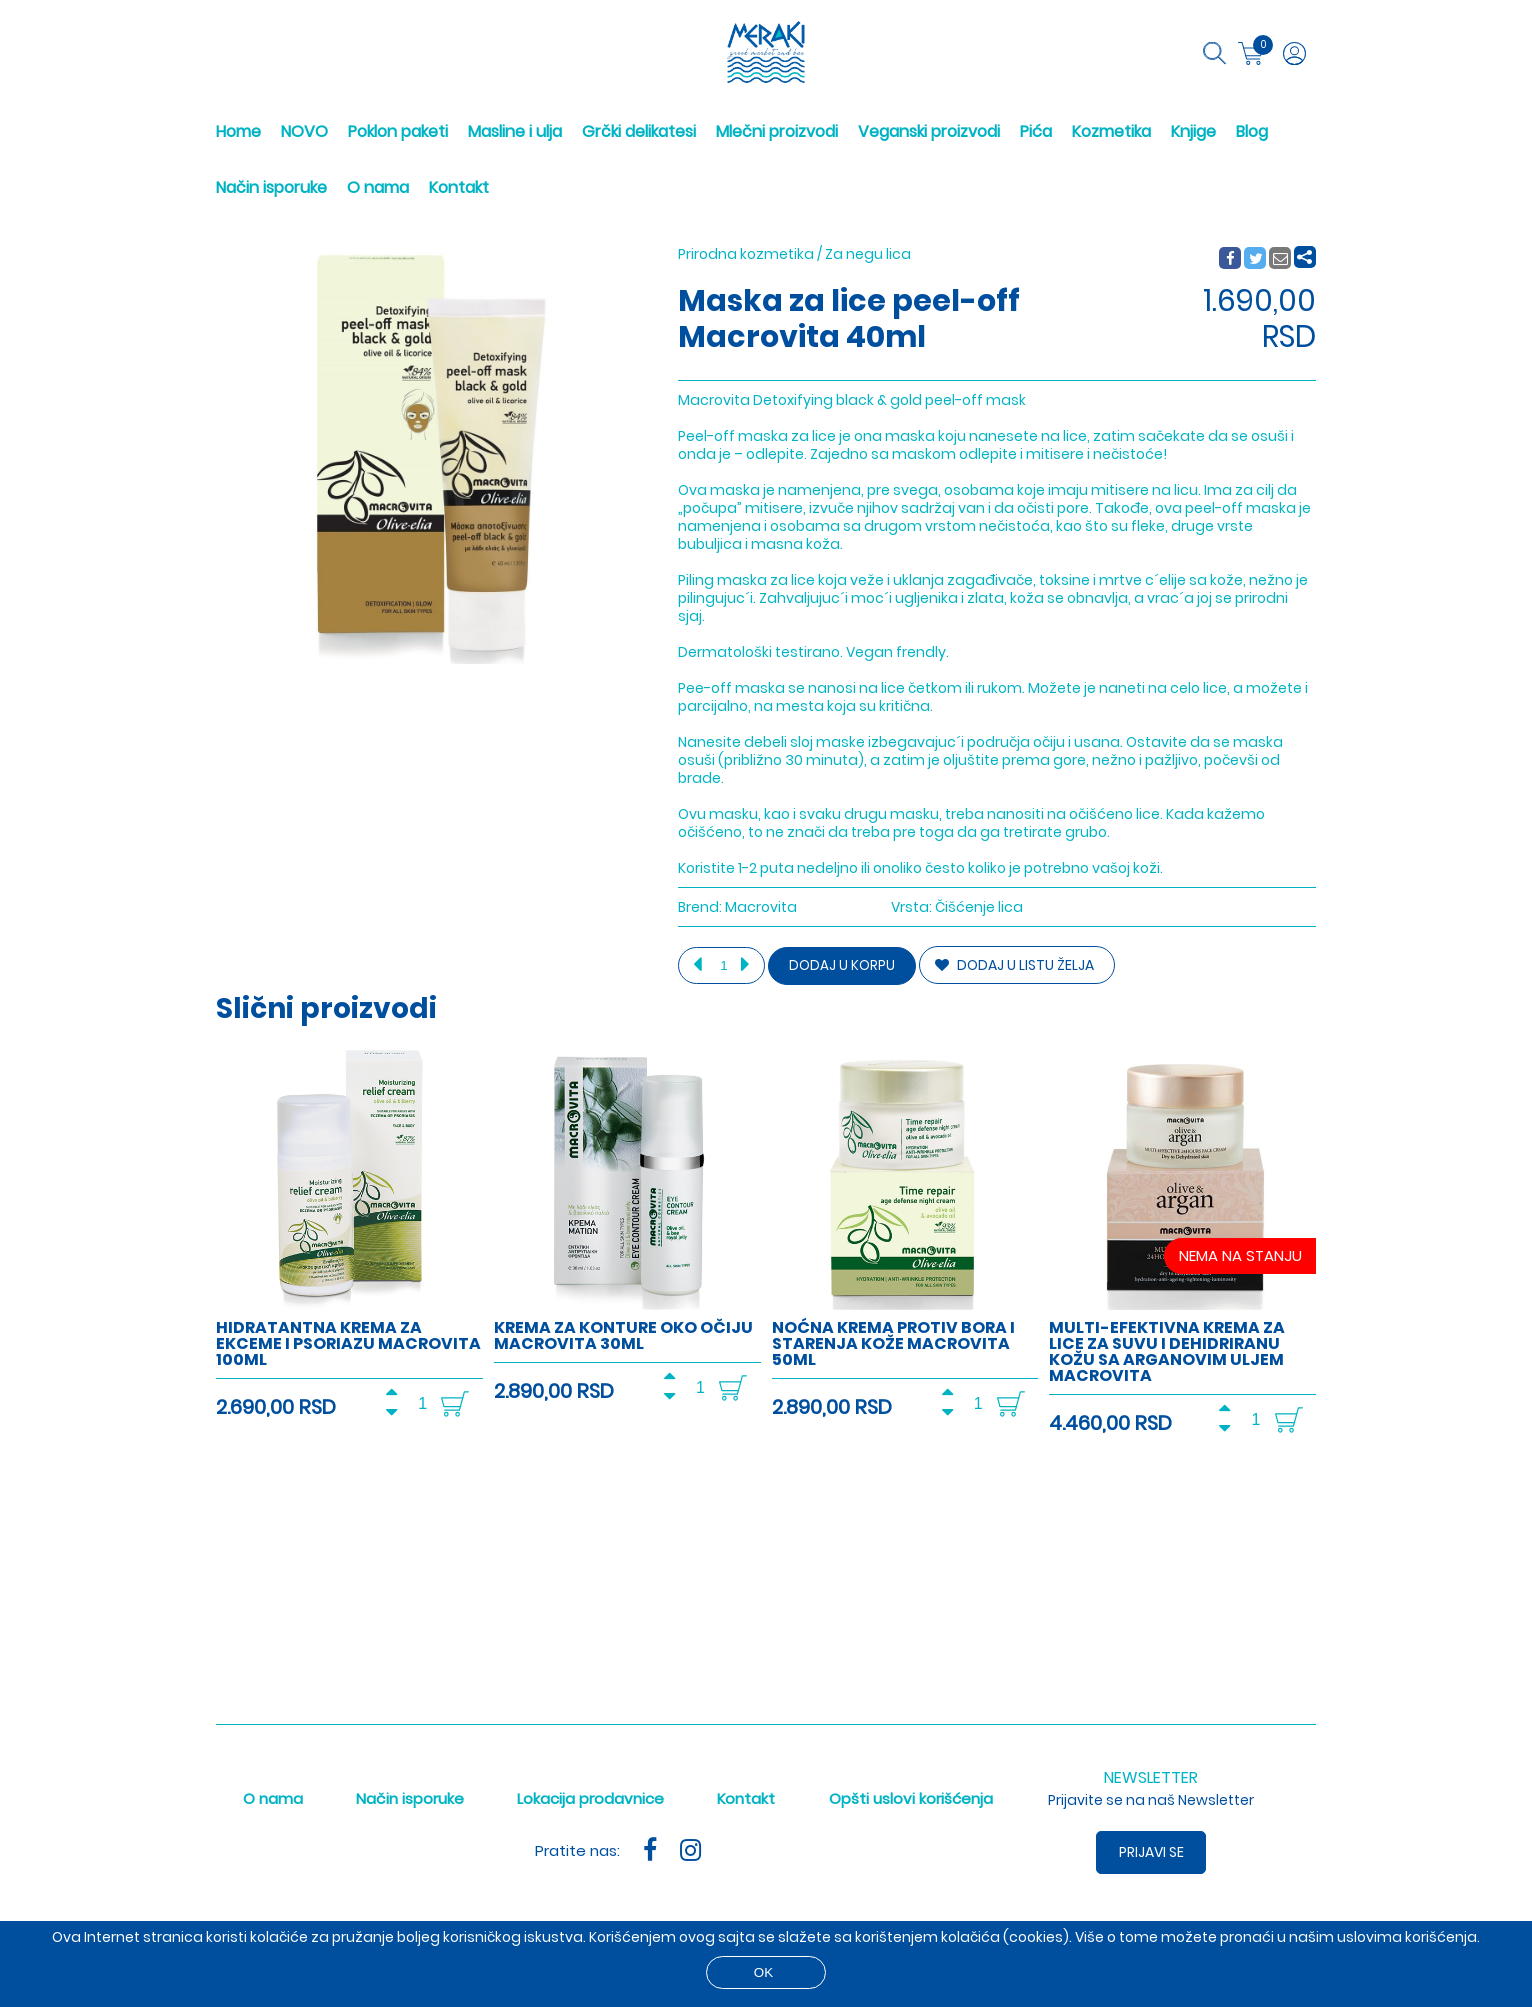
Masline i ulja (515, 131)
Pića (1036, 131)
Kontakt (459, 187)
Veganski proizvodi (929, 131)
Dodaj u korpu (842, 965)
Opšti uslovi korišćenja (911, 1798)
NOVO (304, 131)
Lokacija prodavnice (590, 1798)
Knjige (1193, 131)
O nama (378, 187)
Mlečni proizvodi (777, 131)
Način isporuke (271, 187)
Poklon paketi (398, 131)
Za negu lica (868, 254)
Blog (1252, 131)
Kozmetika (1111, 131)
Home (238, 131)
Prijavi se (1151, 1852)
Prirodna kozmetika (746, 254)
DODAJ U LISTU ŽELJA (1014, 965)
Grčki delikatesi (639, 131)
